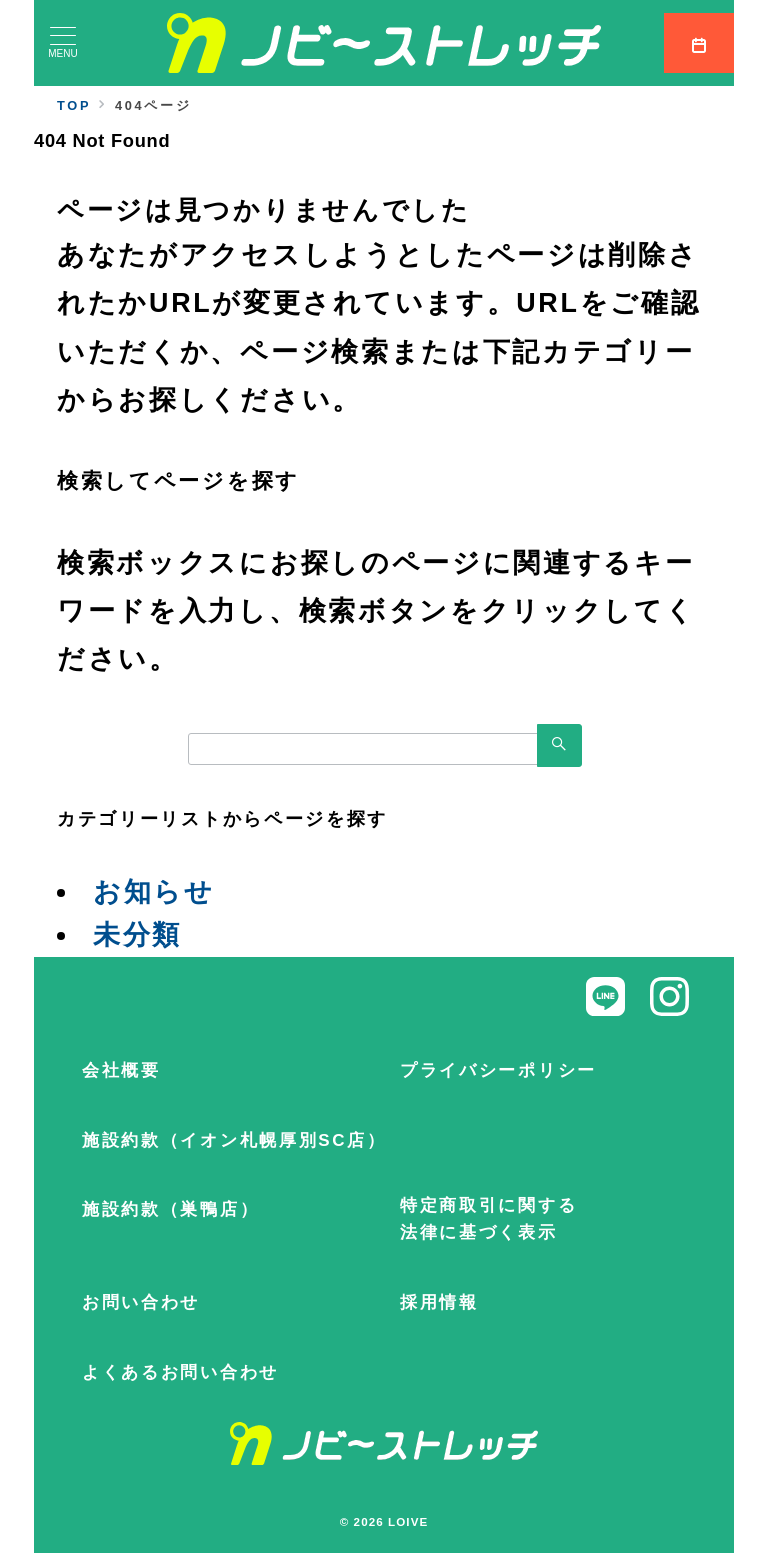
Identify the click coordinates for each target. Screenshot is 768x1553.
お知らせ (154, 892)
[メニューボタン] (63, 43)
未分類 (137, 935)
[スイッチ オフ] (699, 43)
